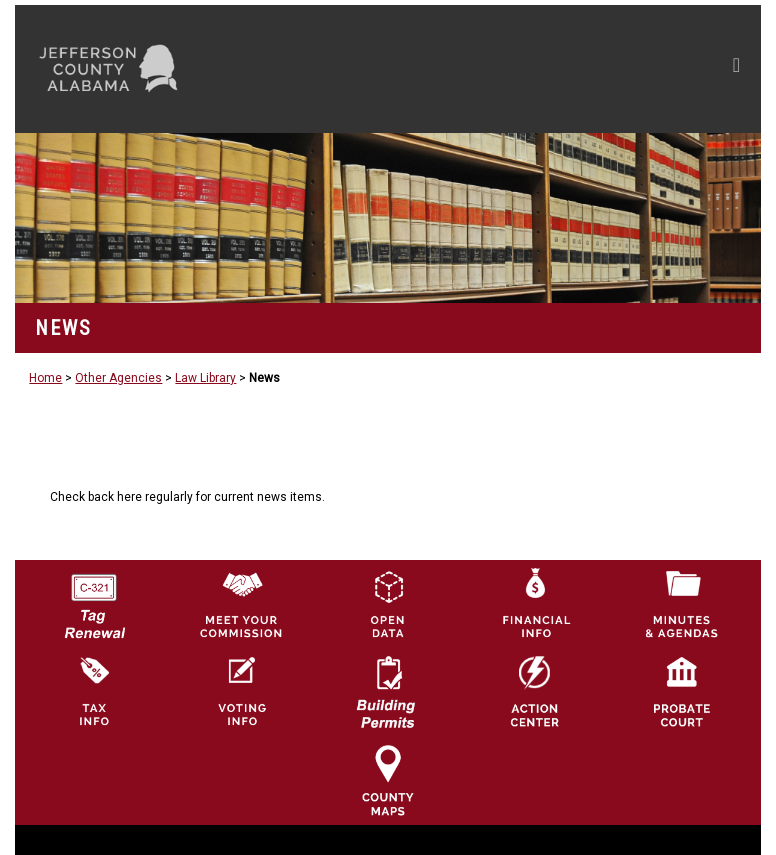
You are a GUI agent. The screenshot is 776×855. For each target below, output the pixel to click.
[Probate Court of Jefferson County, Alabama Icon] (682, 692)
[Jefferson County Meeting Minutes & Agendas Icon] (682, 603)
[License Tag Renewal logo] (94, 599)
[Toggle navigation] (546, 69)
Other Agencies (118, 378)
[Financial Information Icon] (535, 603)
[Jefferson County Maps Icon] (388, 780)
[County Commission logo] (241, 603)
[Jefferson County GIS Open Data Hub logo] (388, 603)
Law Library (205, 378)
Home (45, 378)
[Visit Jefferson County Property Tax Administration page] (94, 692)
